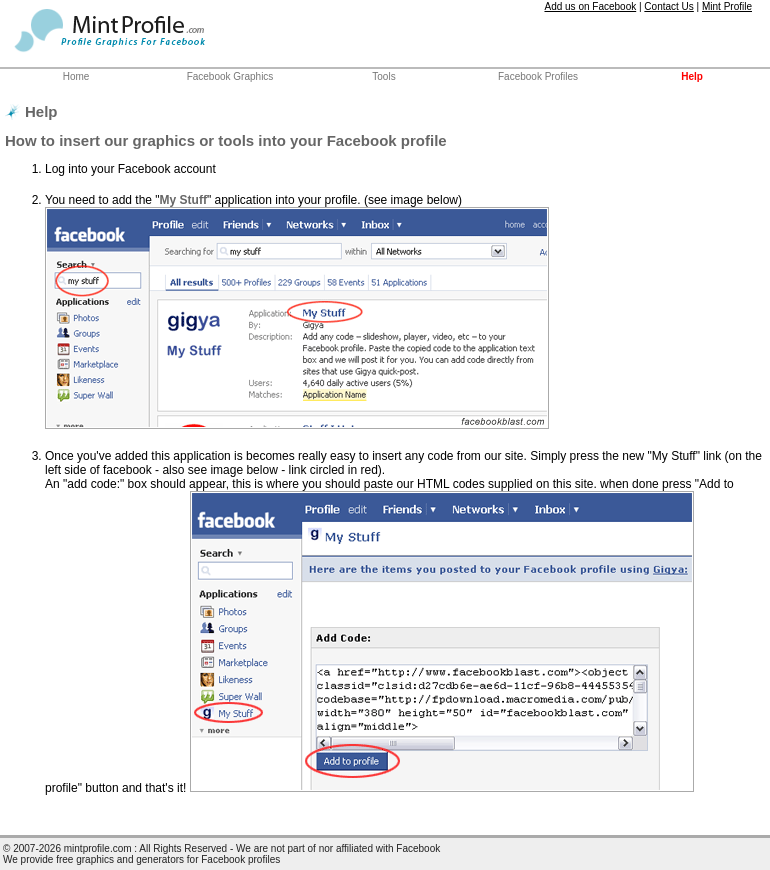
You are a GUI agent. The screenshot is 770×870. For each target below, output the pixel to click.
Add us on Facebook (590, 6)
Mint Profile (727, 6)
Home (76, 76)
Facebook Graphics (230, 76)
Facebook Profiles (538, 76)
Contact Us (668, 6)
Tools (383, 76)
